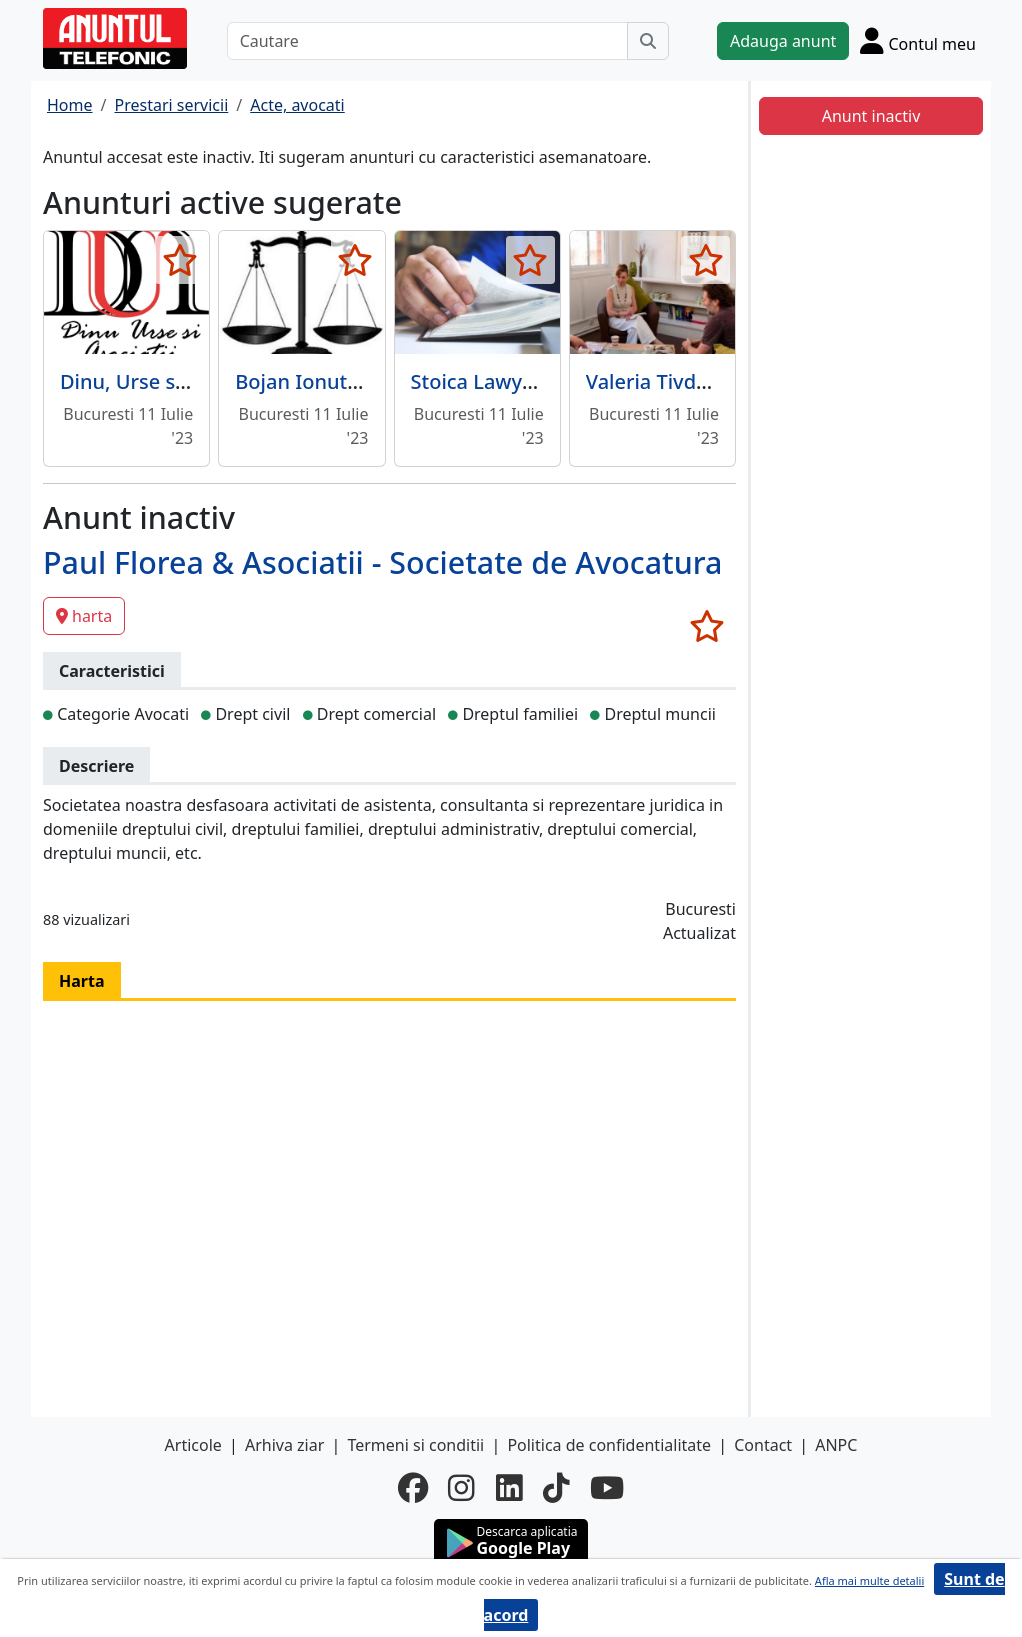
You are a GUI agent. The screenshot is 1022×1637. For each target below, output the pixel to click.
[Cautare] (427, 41)
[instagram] (461, 1488)
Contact (763, 1445)
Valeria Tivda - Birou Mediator (727, 381)
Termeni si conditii (415, 1445)
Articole (193, 1445)
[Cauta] (648, 41)
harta (84, 616)
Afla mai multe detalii (869, 1580)
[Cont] (918, 40)
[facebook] (413, 1488)
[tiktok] (556, 1488)
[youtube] (607, 1488)
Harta (82, 981)
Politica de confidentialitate (609, 1445)
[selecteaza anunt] (179, 260)
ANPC (836, 1445)
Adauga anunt (783, 41)
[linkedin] (509, 1488)
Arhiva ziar (284, 1445)
